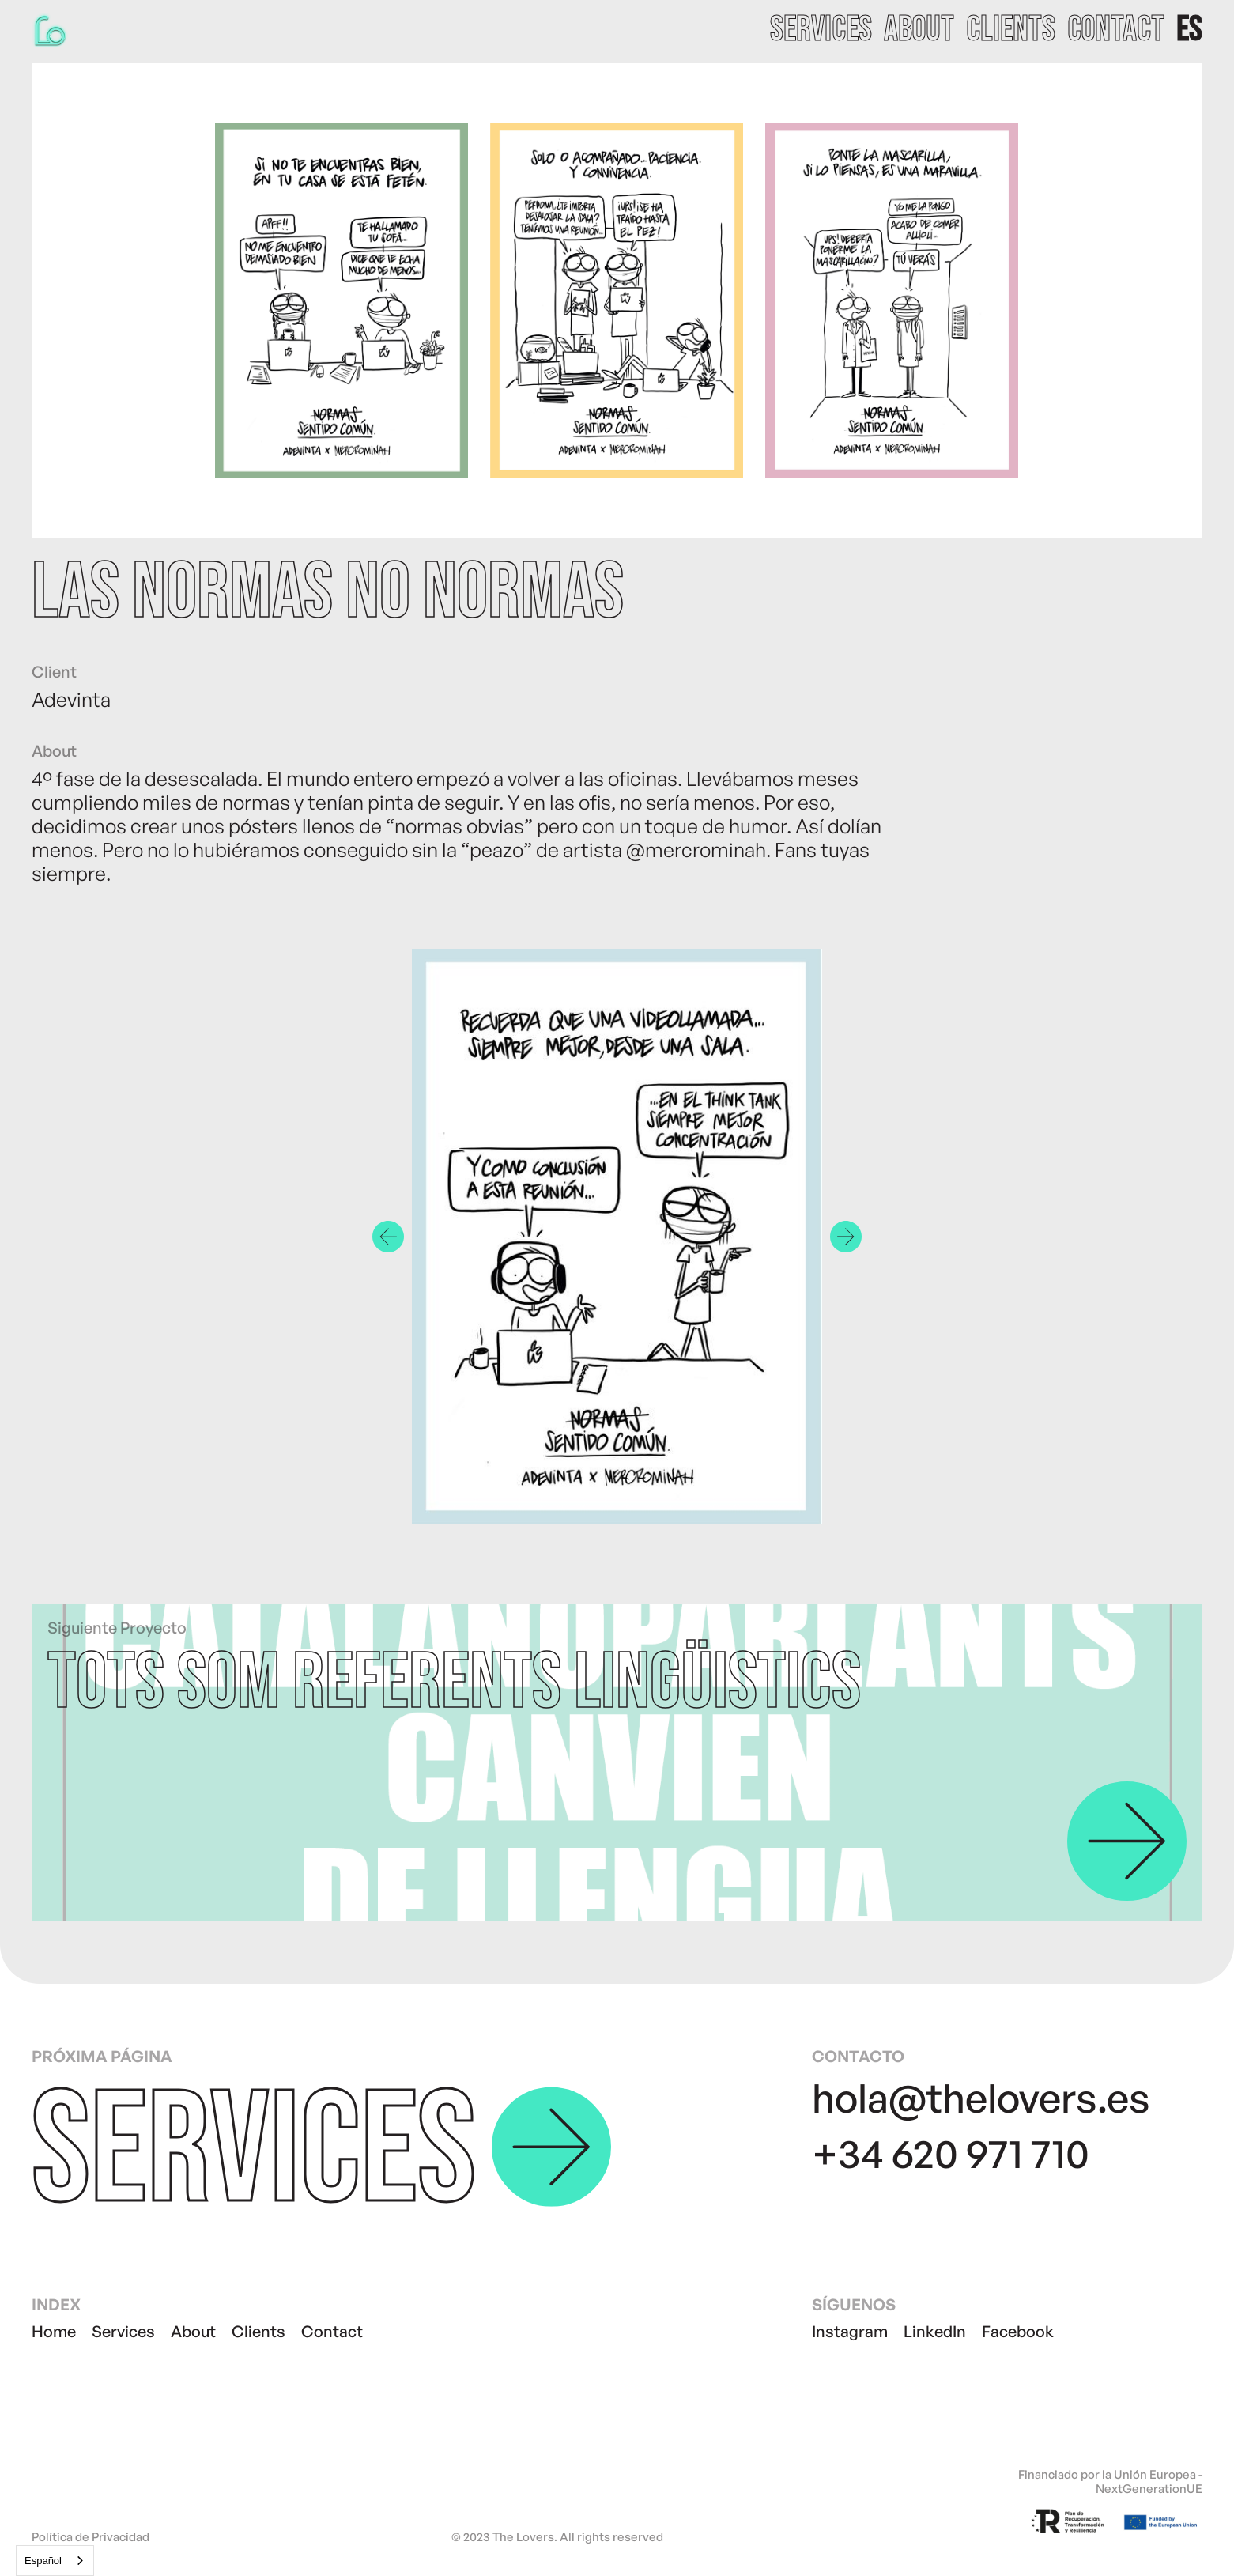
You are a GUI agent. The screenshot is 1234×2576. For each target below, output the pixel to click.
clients (1010, 30)
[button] (1189, 30)
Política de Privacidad (90, 2537)
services (821, 30)
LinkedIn (935, 2331)
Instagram (850, 2331)
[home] (51, 30)
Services (123, 2331)
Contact (332, 2331)
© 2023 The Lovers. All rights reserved (557, 2537)
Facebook (1018, 2331)
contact (1115, 30)
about (919, 30)
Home (54, 2331)
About (193, 2331)
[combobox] (55, 2560)
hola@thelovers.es (981, 2097)
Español (43, 2561)
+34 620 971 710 (950, 2153)
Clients (258, 2331)
